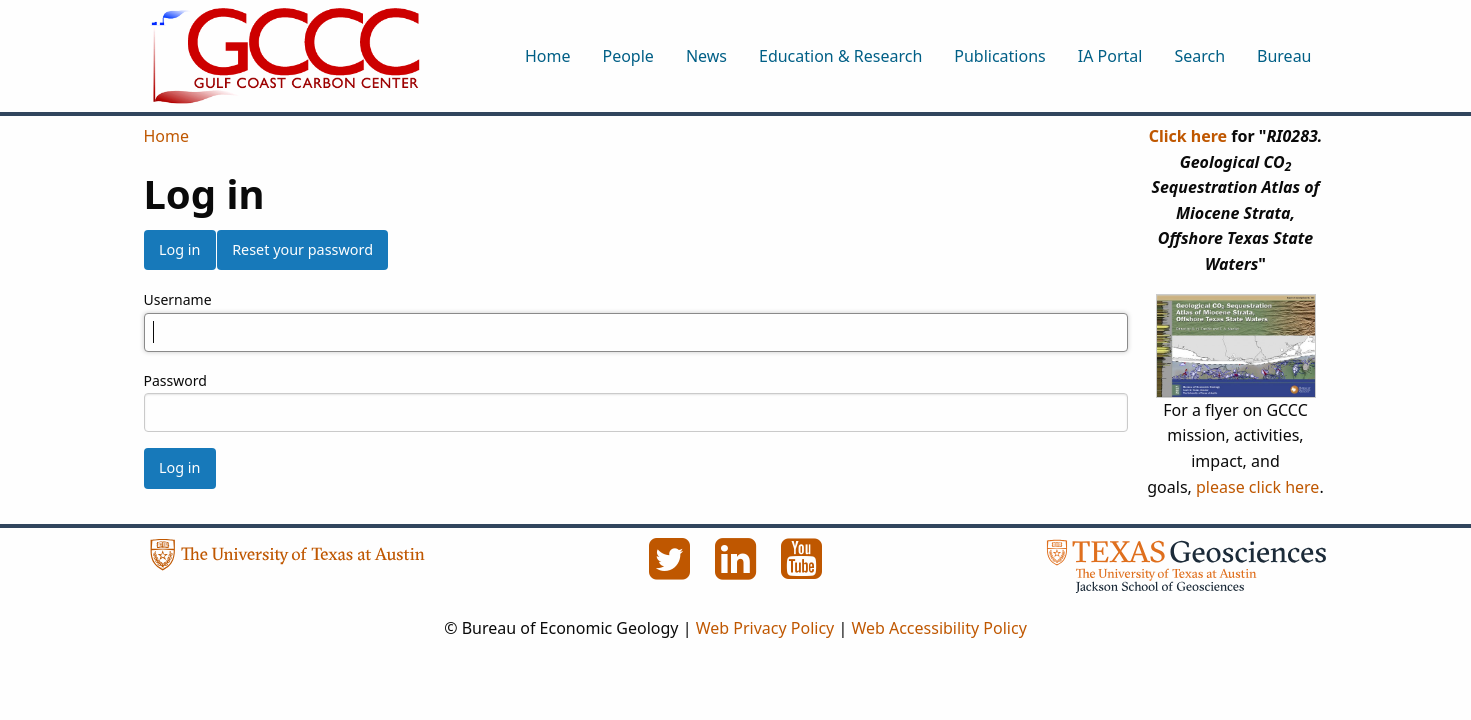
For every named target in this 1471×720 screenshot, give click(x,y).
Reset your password (302, 249)
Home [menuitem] (548, 56)
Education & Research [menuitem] (840, 56)
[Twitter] (672, 570)
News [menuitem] (706, 56)
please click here (1257, 487)
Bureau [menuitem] (1284, 56)
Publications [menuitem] (999, 56)
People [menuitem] (627, 56)
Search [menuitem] (1199, 56)
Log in (179, 249)
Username (178, 299)
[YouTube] (802, 570)
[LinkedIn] (738, 570)
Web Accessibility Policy (938, 628)
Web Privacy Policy (765, 628)
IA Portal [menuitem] (1110, 56)
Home (167, 136)
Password (175, 380)
